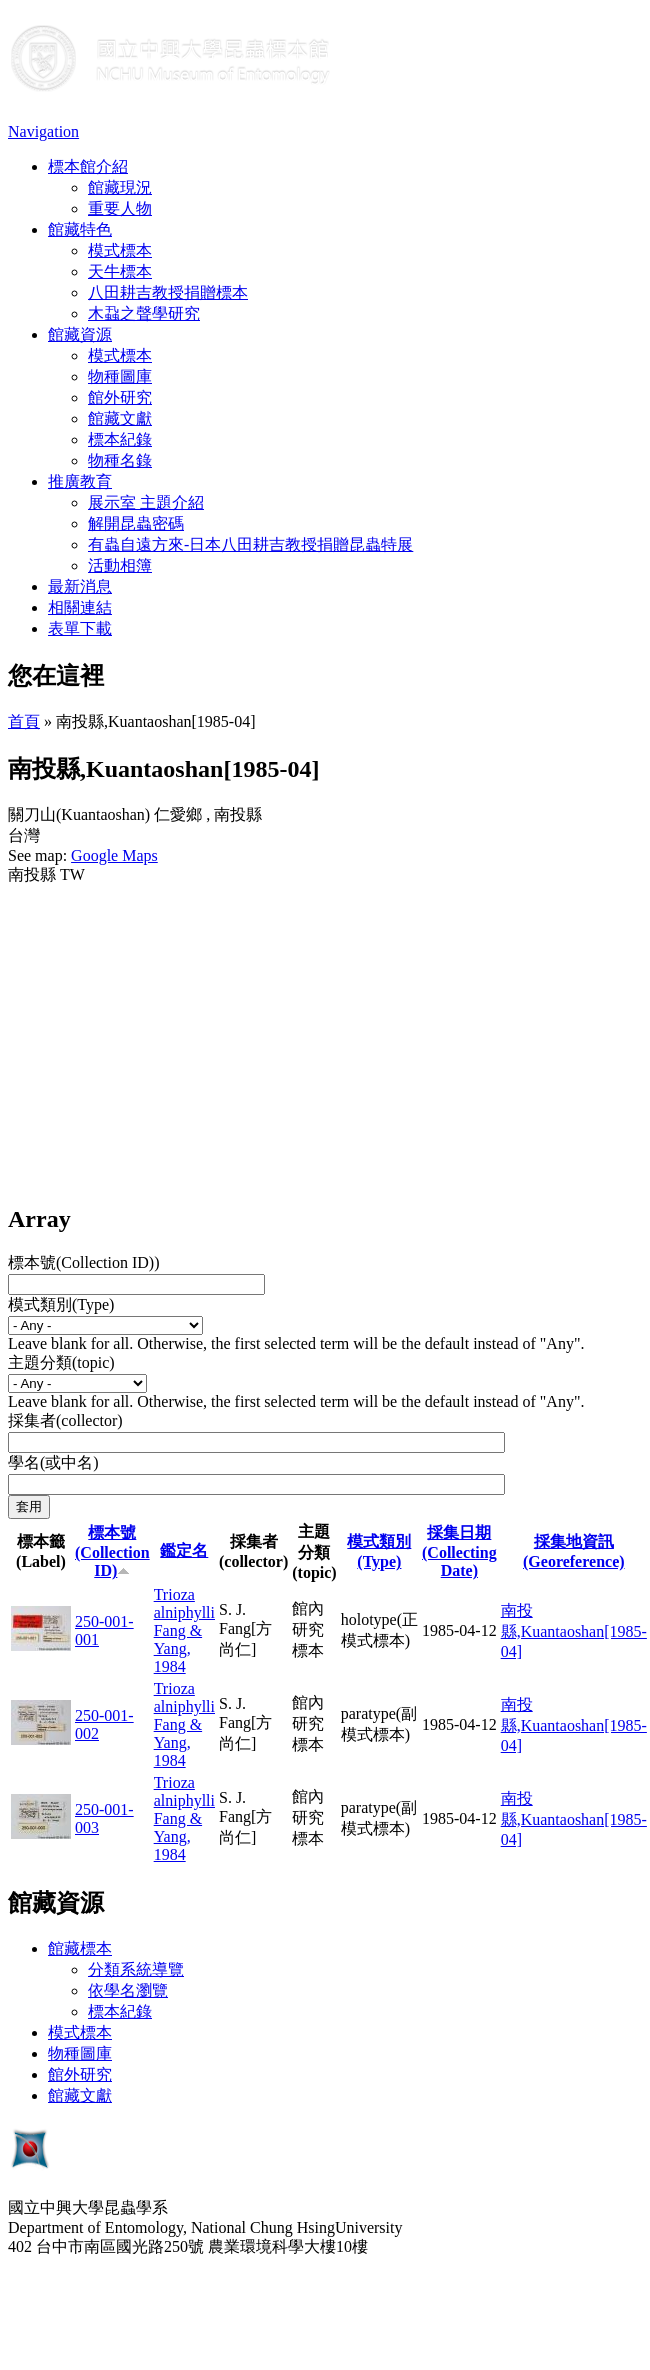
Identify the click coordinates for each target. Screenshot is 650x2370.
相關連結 (80, 607)
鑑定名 (184, 1550)
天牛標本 (120, 271)
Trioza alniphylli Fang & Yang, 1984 (184, 1630)
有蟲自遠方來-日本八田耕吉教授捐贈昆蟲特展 (250, 544)
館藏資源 (80, 334)
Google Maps (114, 855)
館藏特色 (80, 229)
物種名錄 (120, 460)
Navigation (43, 131)
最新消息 (80, 586)
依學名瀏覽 (128, 1990)
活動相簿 (120, 565)
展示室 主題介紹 (146, 502)
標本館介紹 (88, 166)
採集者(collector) (65, 1420)
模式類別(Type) (61, 1304)
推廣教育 (80, 481)
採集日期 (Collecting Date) (459, 1551)
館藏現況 (120, 187)
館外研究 (120, 397)
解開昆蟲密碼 (136, 523)
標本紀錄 (120, 439)
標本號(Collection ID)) (84, 1262)
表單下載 (80, 628)
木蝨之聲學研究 (144, 313)
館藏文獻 (120, 418)
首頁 (24, 721)
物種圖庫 (120, 376)
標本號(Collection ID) (112, 1551)
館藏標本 (80, 1948)
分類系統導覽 (136, 1969)
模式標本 (120, 250)
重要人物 (120, 208)
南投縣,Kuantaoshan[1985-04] (574, 1631)
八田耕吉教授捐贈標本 (168, 292)
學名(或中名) (53, 1462)
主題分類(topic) (61, 1362)
